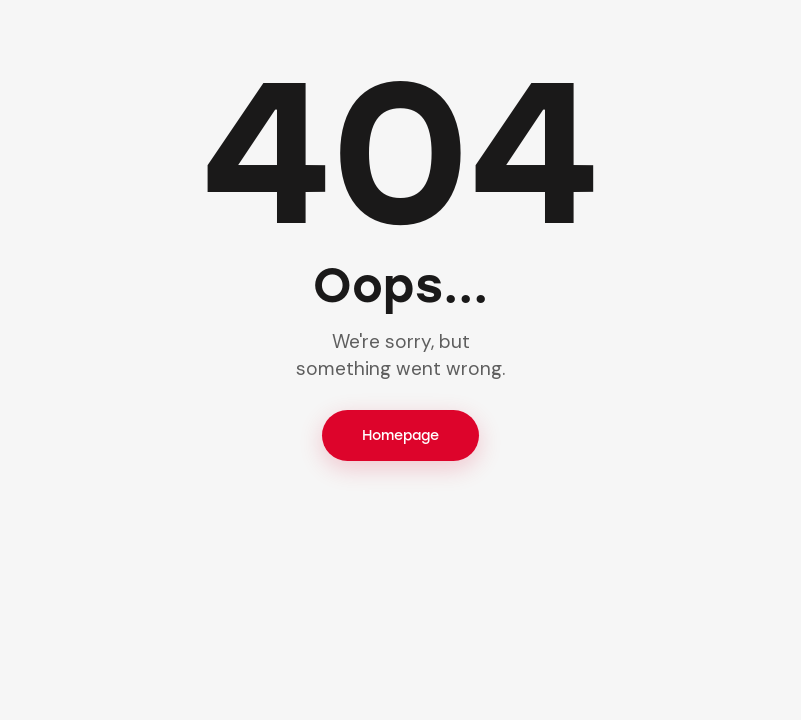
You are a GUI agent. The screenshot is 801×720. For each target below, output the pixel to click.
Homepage (400, 435)
